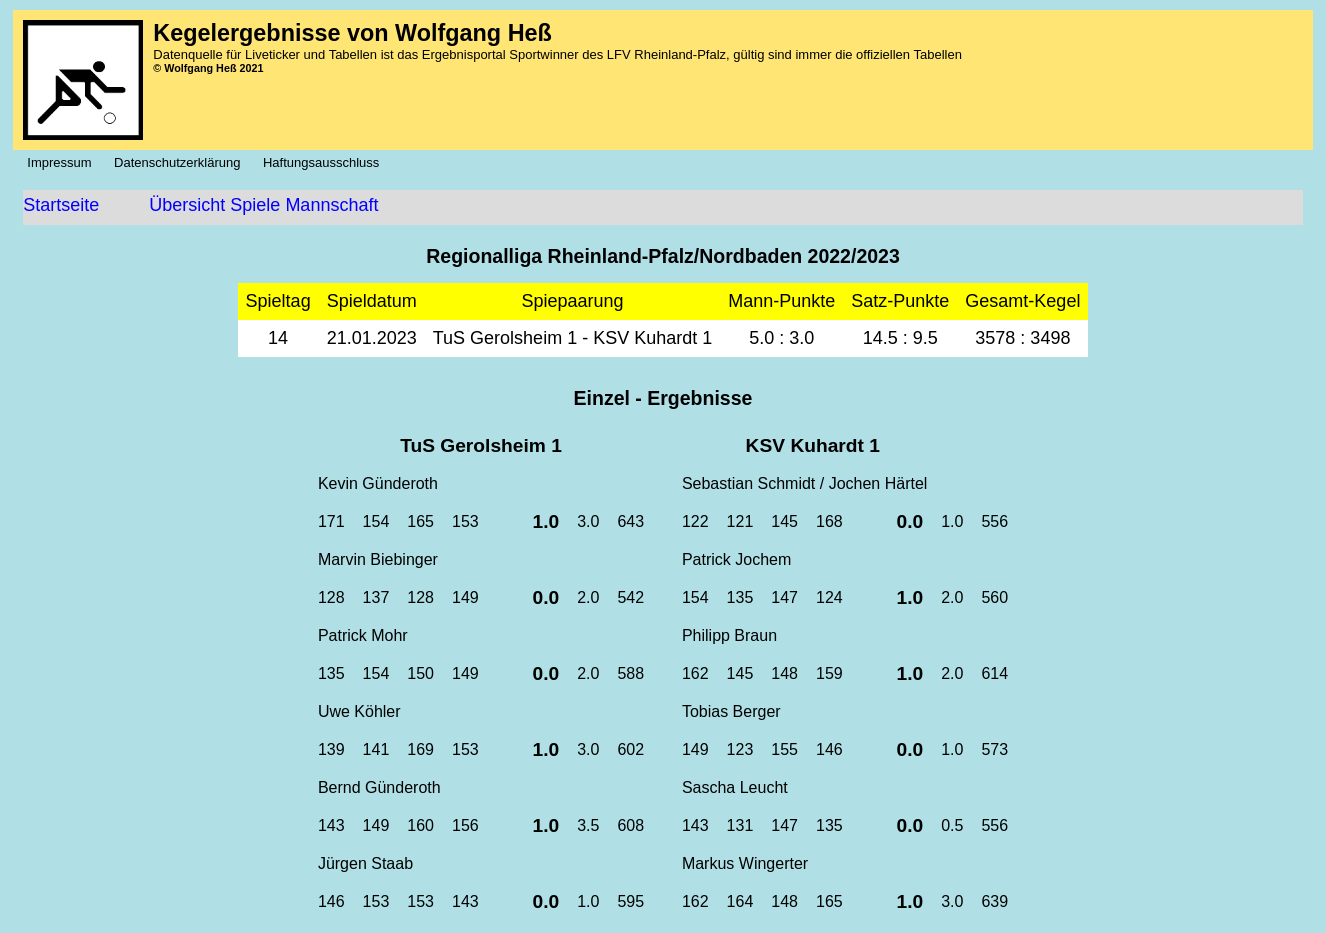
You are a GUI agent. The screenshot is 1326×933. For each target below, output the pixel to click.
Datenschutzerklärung (182, 162)
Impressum (64, 162)
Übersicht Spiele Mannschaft (263, 205)
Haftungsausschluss (326, 162)
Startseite (61, 205)
